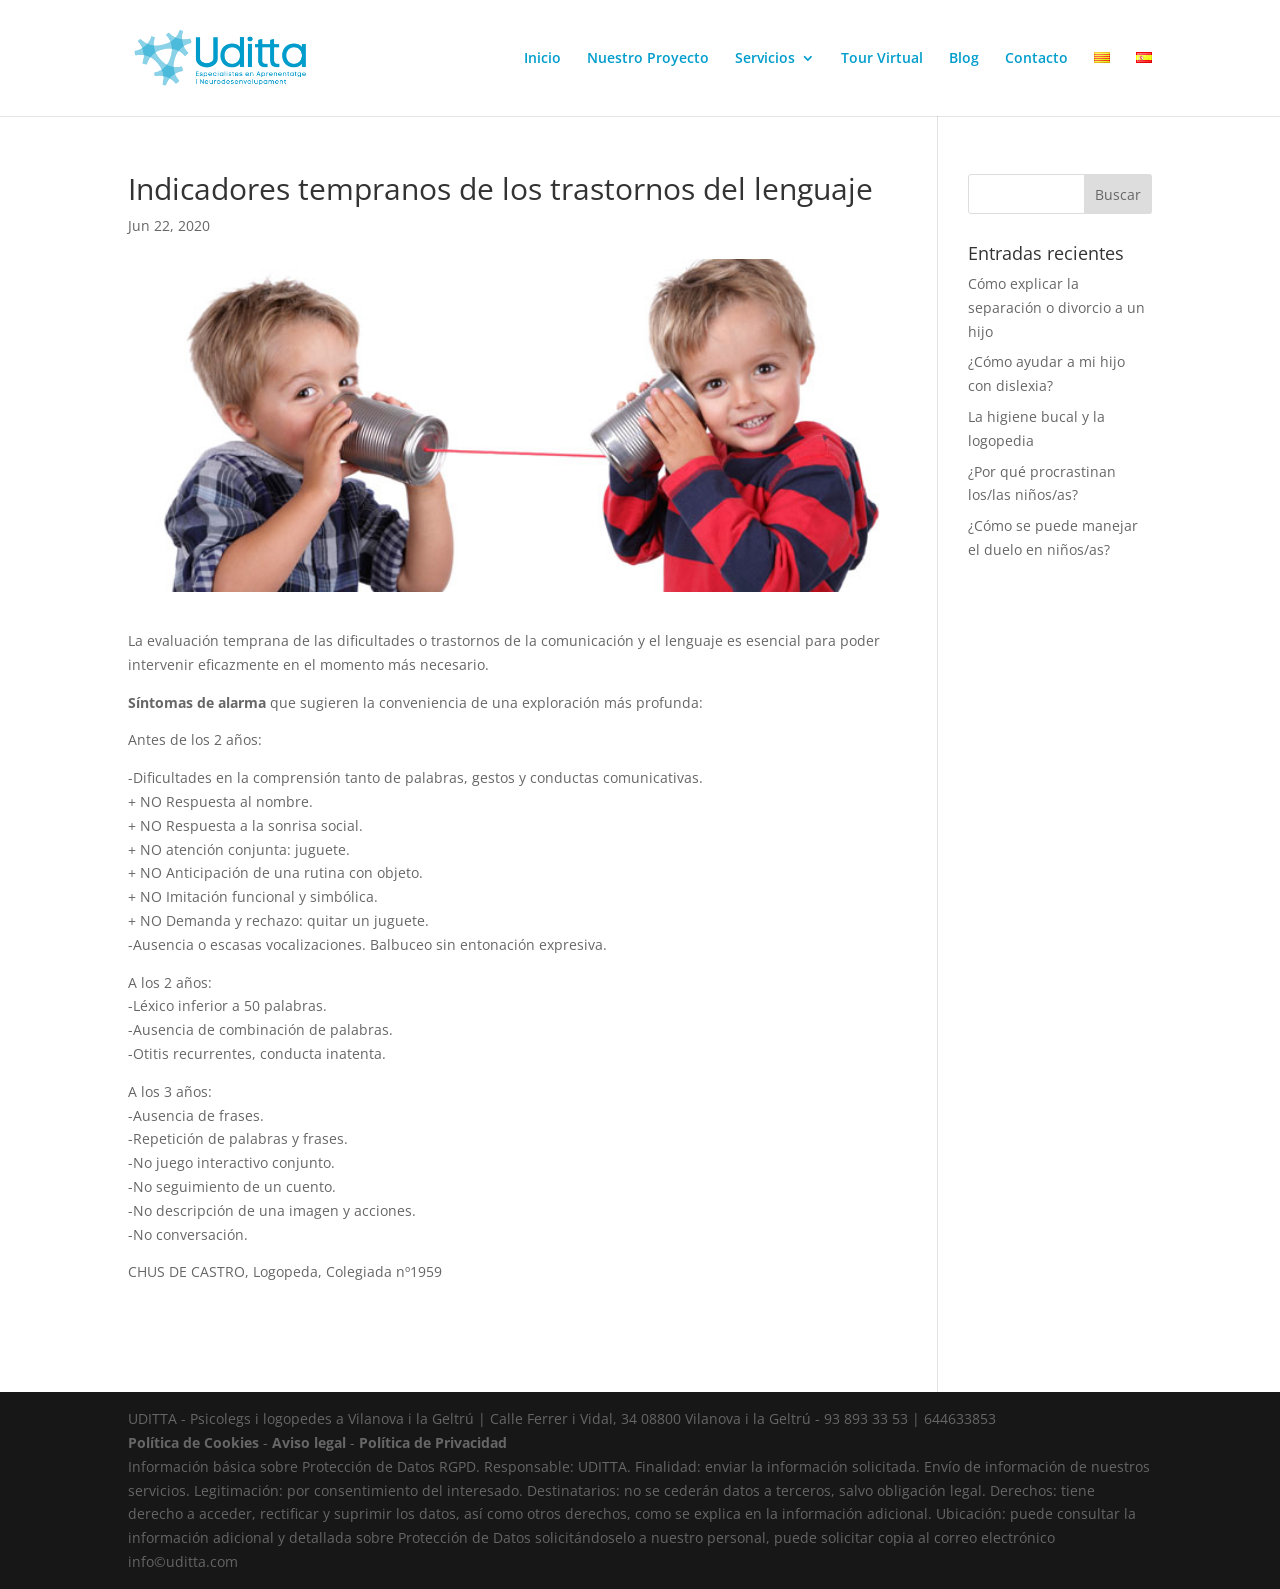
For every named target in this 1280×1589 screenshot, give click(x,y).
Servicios (765, 59)
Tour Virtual (882, 59)
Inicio (542, 59)
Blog (964, 59)
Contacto (1036, 59)
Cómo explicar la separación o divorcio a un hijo (1056, 307)
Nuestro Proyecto (648, 59)
